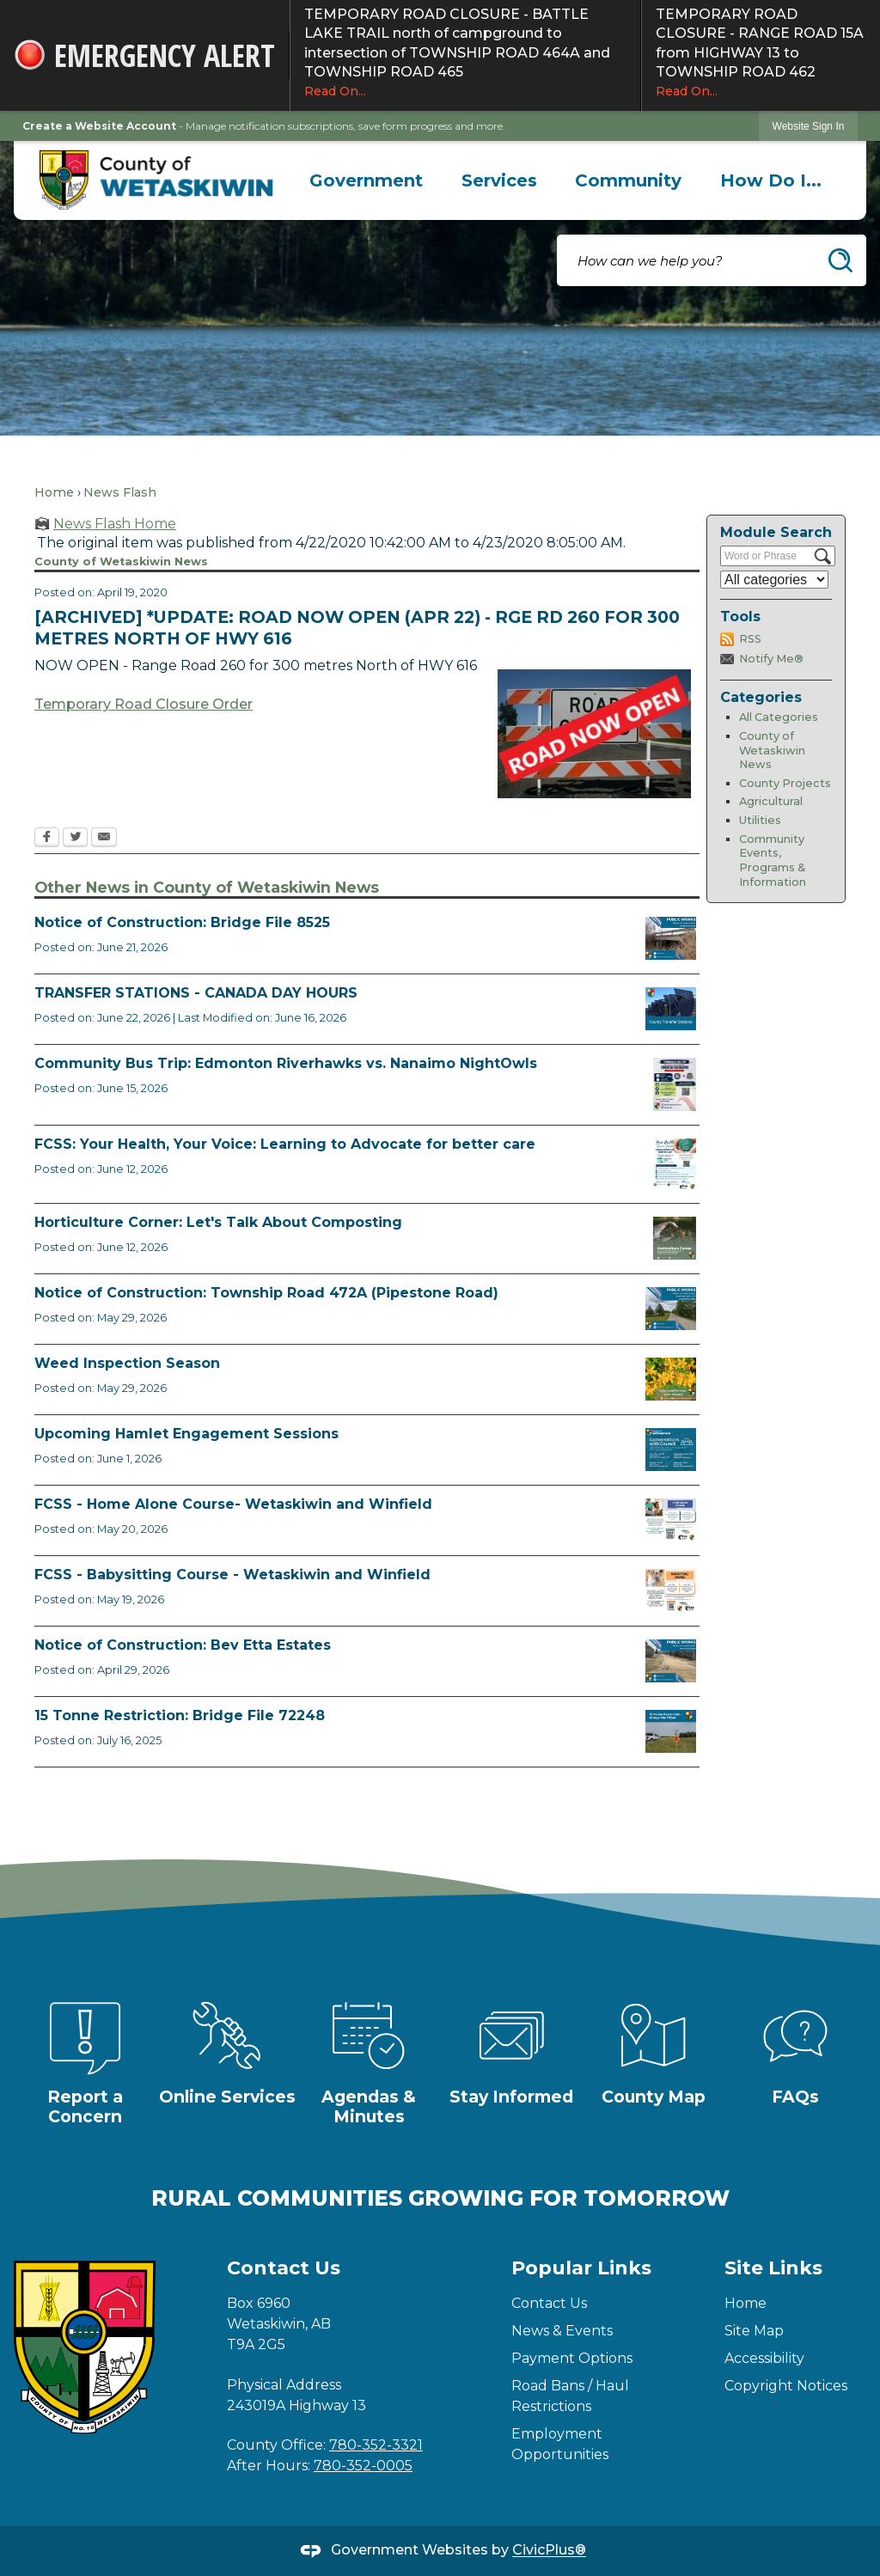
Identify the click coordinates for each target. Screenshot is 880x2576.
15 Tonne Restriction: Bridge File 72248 (179, 1715)
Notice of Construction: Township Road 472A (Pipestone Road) (266, 1293)
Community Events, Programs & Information (772, 860)
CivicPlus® (549, 2550)
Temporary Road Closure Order (143, 704)
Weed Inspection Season (127, 1363)
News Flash (119, 492)
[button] (840, 260)
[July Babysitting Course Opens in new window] (671, 1590)
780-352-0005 (363, 2465)
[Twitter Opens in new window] (75, 838)
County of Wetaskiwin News (772, 750)
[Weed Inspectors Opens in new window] (671, 1379)
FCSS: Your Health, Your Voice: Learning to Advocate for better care (284, 1144)
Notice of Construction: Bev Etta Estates (182, 1645)
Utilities (760, 820)
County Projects (785, 783)
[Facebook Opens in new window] (46, 838)
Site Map (754, 2331)
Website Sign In (809, 126)
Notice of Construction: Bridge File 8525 (182, 922)
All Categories (778, 717)
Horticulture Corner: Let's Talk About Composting (218, 1222)
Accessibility (764, 2358)
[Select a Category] (774, 580)
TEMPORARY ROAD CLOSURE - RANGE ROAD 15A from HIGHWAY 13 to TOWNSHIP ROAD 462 (761, 53)
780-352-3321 (376, 2445)
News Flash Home (114, 524)
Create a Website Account (99, 125)
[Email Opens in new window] (104, 838)
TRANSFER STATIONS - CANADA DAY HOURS (196, 993)
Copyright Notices (785, 2386)
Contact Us (549, 2303)
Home (54, 492)
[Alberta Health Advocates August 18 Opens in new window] (675, 1164)
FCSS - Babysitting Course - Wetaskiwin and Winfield (232, 1574)
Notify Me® (771, 658)
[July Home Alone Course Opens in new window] (671, 1520)
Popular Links (581, 2268)
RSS (750, 638)
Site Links (773, 2268)
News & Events (562, 2331)
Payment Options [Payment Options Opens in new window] (571, 2358)
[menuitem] (366, 180)
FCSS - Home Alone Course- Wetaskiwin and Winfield (233, 1504)
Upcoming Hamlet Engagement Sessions (186, 1433)
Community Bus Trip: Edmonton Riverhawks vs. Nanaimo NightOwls (285, 1063)
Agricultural (771, 801)
